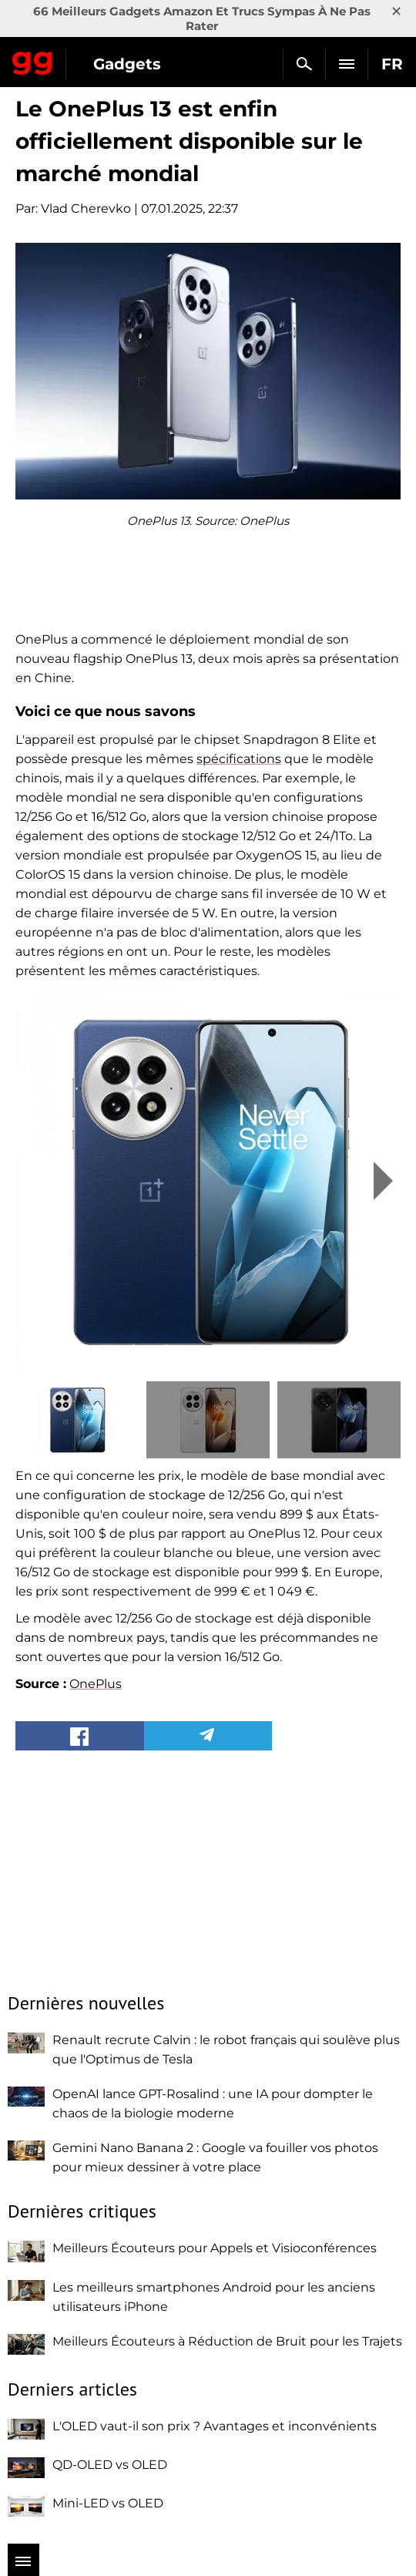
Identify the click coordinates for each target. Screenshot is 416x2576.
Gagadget (32, 60)
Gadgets (127, 64)
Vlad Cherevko (86, 208)
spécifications (238, 759)
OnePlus (95, 1683)
